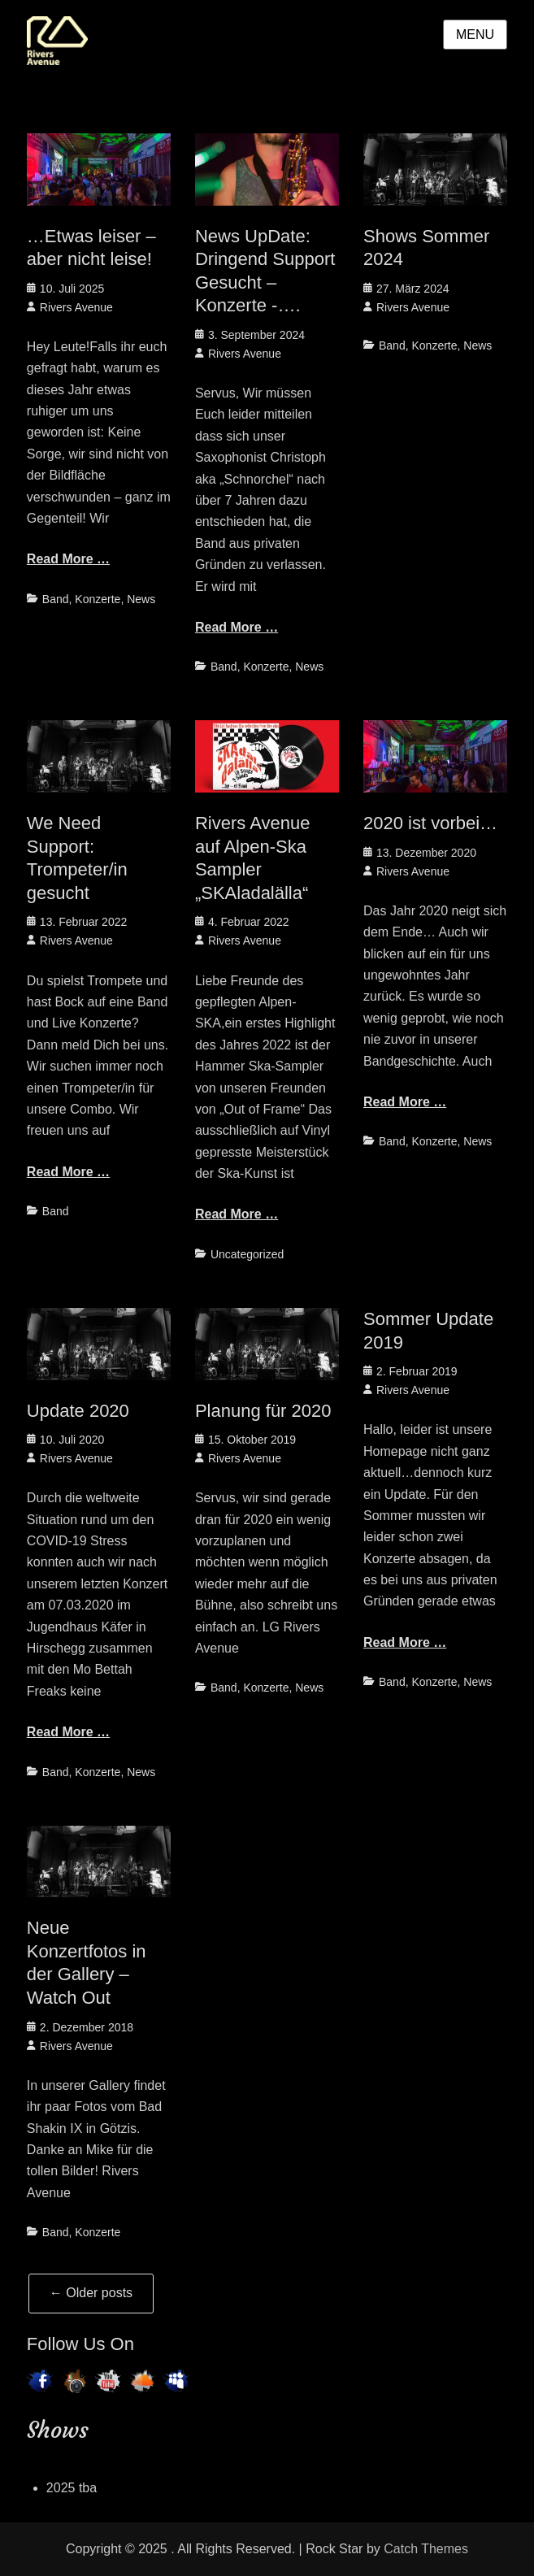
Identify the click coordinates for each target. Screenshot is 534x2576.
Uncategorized (247, 1254)
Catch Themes (426, 2549)
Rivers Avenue (76, 307)
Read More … (68, 559)
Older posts (91, 2293)
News (141, 599)
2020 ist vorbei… (430, 823)
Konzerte (97, 599)
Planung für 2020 (263, 1411)
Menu (475, 34)
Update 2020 (78, 1411)
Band (55, 599)
